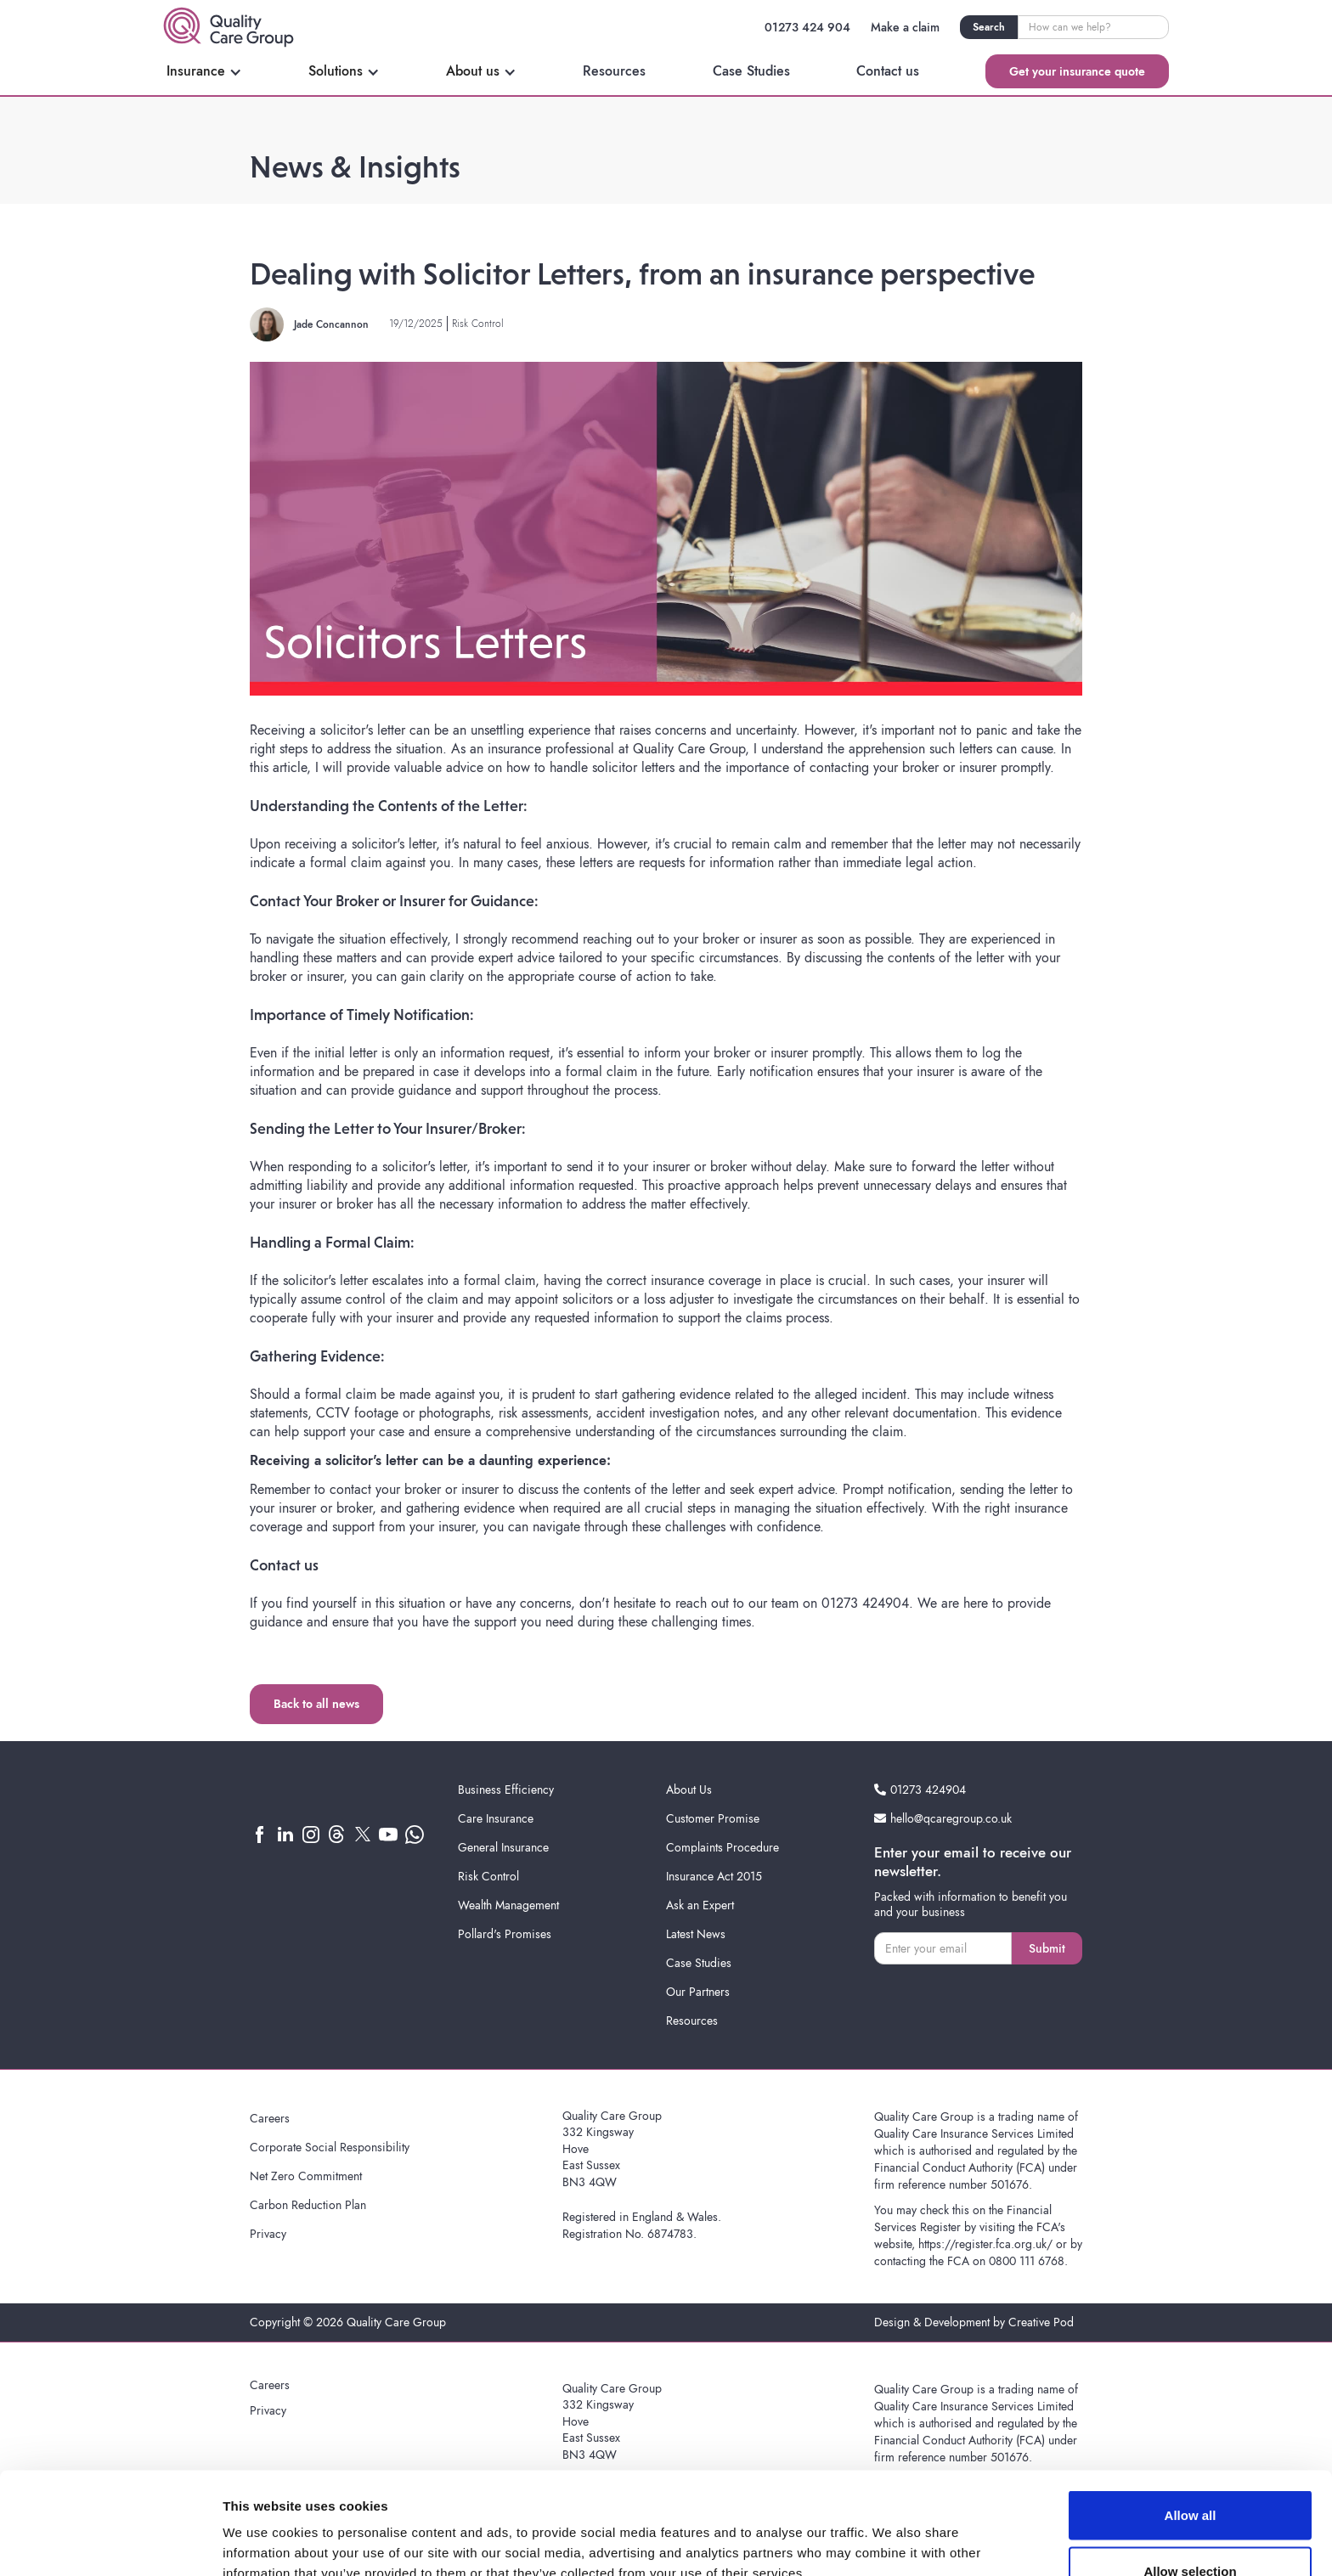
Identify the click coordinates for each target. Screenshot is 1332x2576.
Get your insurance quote (1077, 71)
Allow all (1190, 2419)
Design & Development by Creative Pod (974, 2322)
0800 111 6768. (1028, 2260)
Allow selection (1189, 2475)
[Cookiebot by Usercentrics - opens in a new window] (110, 2543)
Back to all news (316, 1703)
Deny (1190, 2530)
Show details (891, 2532)
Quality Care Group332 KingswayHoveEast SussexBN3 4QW (612, 2148)
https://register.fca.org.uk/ (985, 2243)
